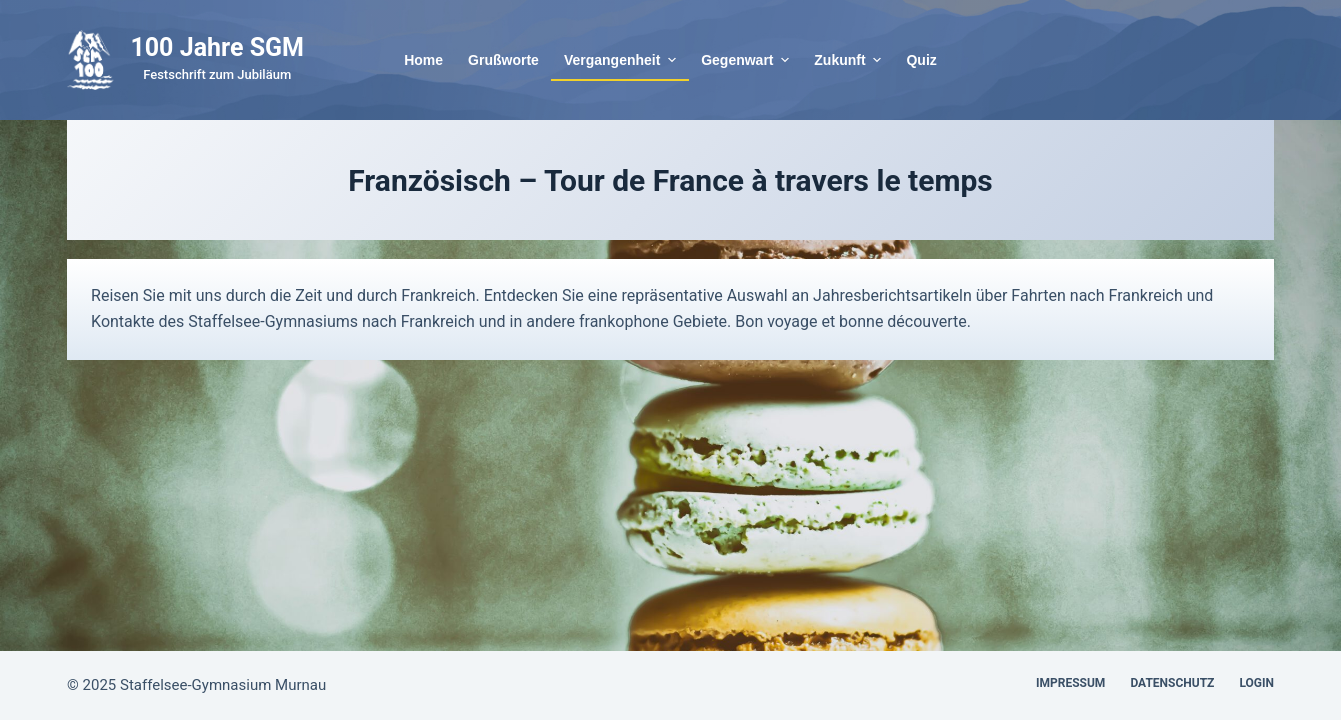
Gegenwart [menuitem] (747, 60)
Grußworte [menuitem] (503, 60)
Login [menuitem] (1256, 683)
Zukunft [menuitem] (850, 60)
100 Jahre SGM (217, 47)
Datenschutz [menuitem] (1172, 683)
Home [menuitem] (423, 60)
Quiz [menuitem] (921, 60)
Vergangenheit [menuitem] (622, 60)
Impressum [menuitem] (1070, 683)
